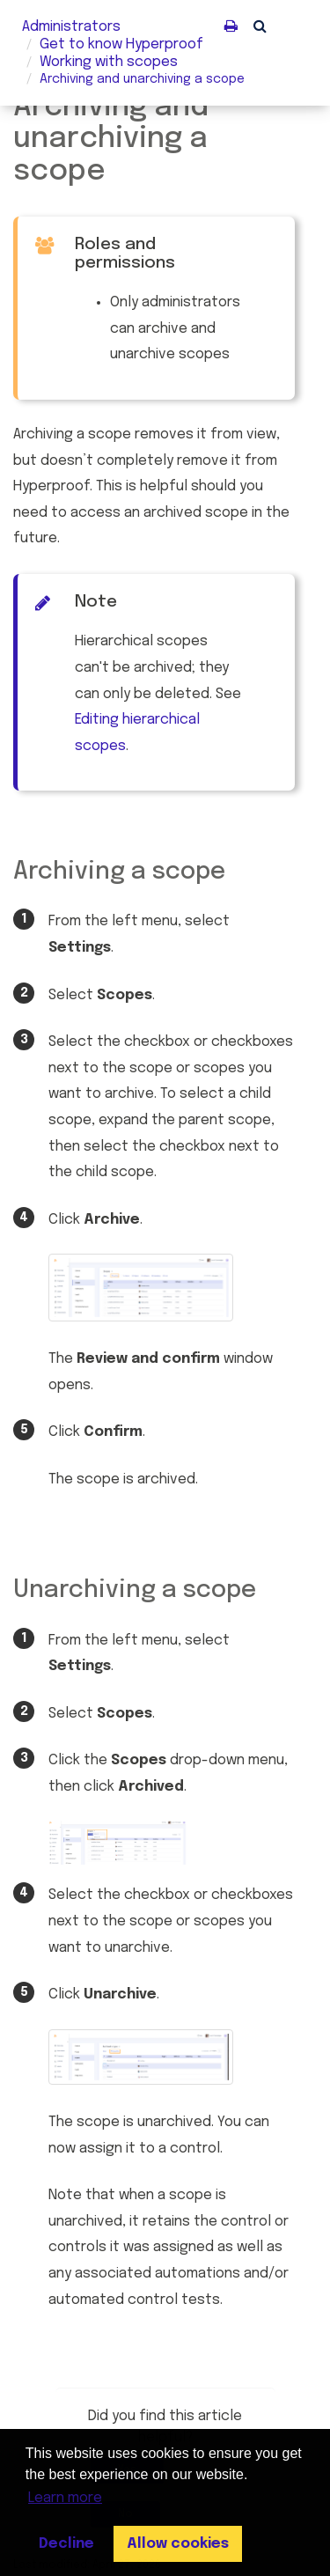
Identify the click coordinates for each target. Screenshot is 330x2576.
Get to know (121, 44)
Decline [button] (66, 2543)
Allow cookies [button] (178, 2543)
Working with (109, 62)
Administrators (71, 26)
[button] (260, 25)
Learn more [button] (65, 2498)
